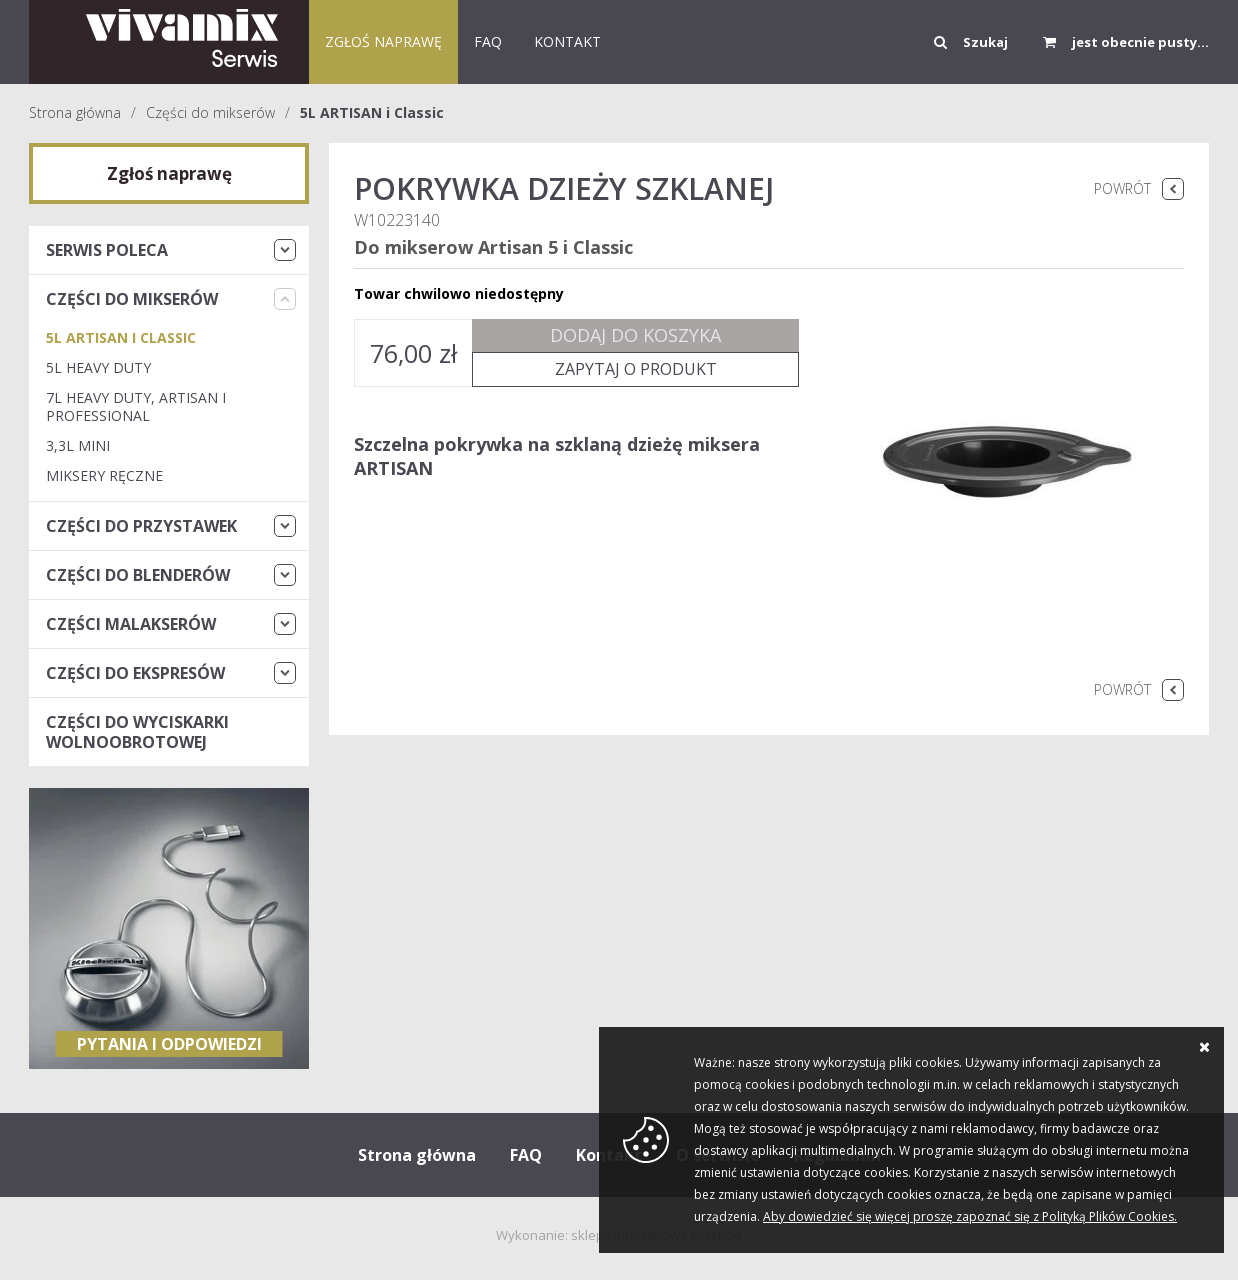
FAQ (488, 41)
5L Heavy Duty (98, 367)
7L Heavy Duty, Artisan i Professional (136, 406)
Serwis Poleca (107, 250)
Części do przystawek (141, 526)
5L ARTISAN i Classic (372, 112)
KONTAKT (567, 41)
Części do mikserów (210, 112)
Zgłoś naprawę (383, 41)
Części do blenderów (138, 575)
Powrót (1122, 188)
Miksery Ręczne (104, 475)
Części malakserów (131, 624)
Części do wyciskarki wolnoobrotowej (137, 732)
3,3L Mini (78, 445)
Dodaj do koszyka (635, 335)
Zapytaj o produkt (636, 369)
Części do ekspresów (135, 673)
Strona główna (75, 112)
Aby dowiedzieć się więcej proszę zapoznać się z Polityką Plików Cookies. (970, 1216)
